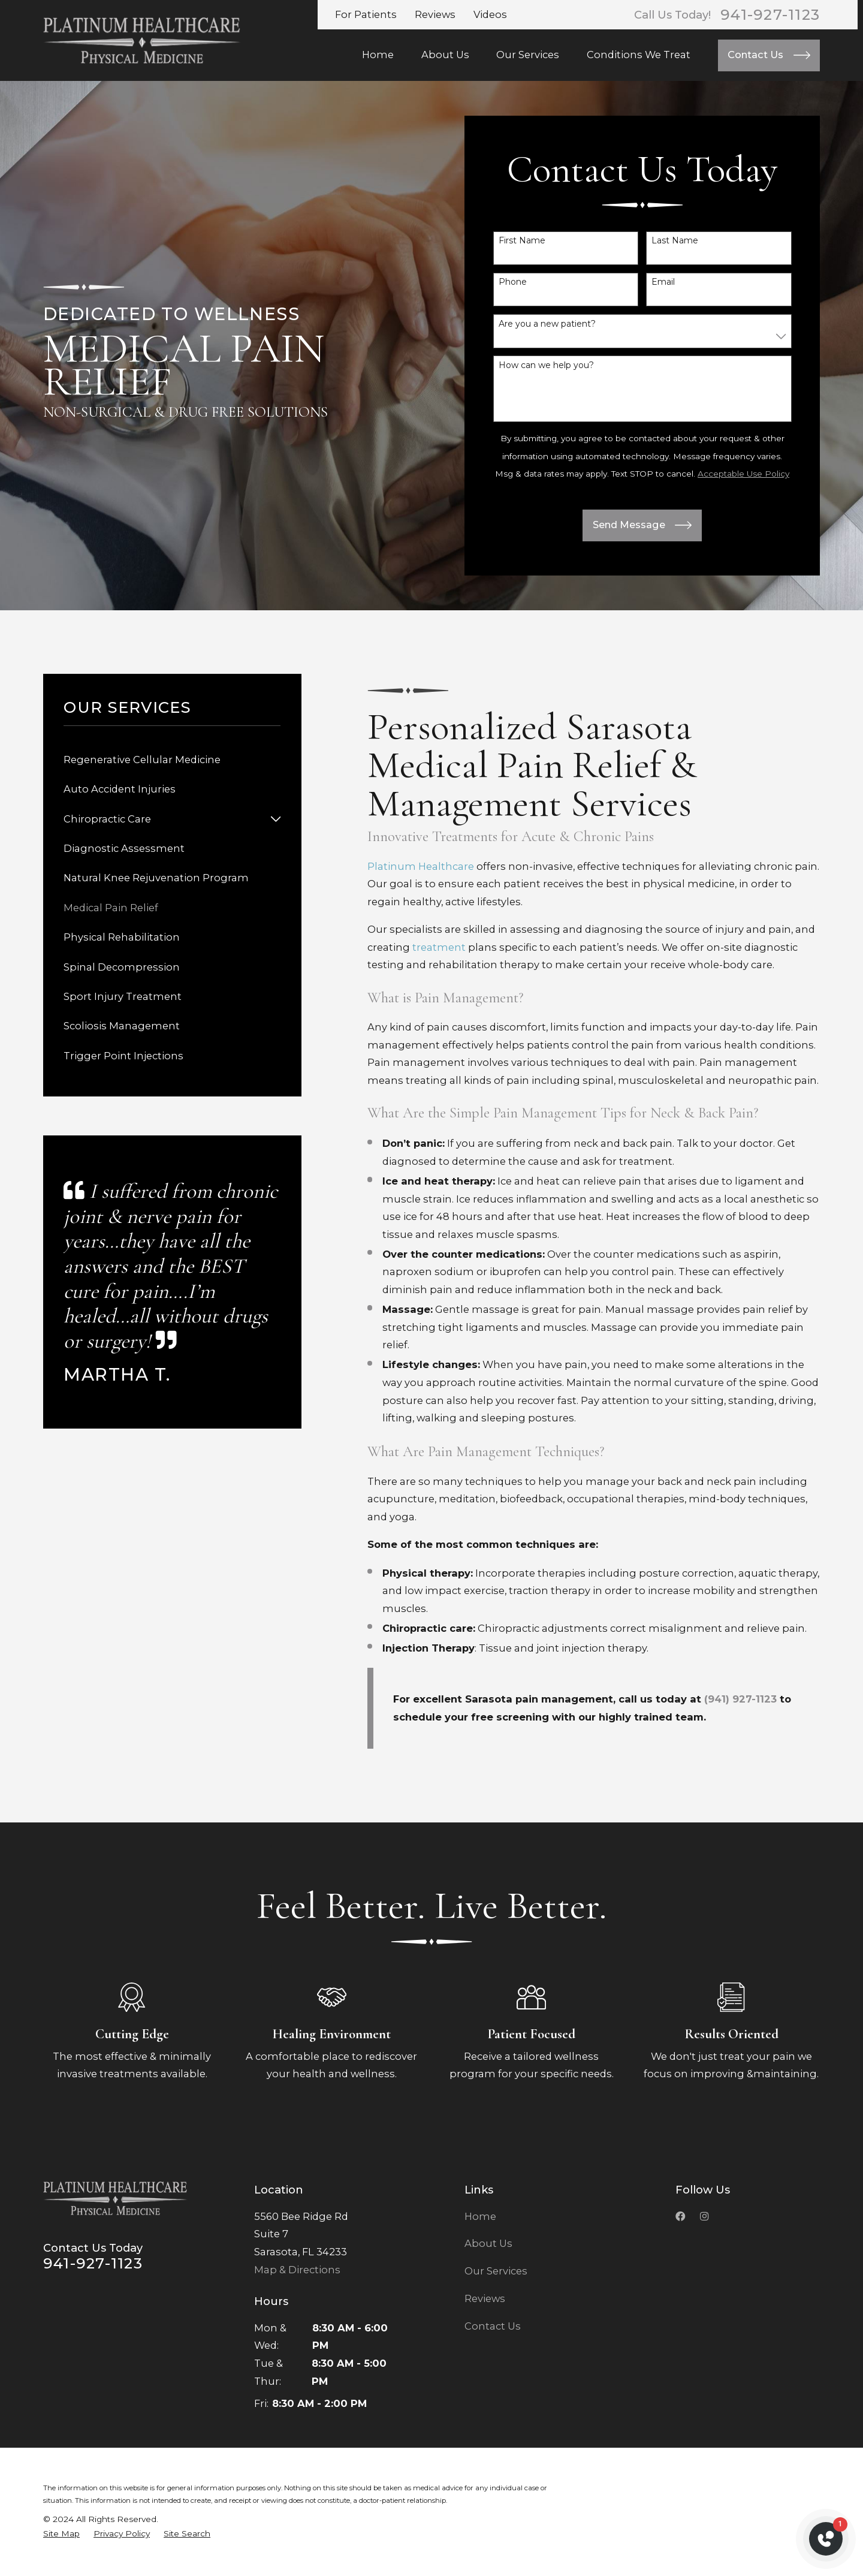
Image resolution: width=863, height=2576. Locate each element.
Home (480, 2216)
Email (663, 282)
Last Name (674, 241)
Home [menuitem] (378, 55)
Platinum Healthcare (420, 866)
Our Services (495, 2271)
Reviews (435, 14)
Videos (490, 14)
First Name (522, 241)
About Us (488, 2243)
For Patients (366, 14)
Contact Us (492, 2326)
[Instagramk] (704, 2216)
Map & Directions (297, 2270)
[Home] (142, 40)
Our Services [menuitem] (527, 55)
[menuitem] (172, 760)
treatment (439, 947)
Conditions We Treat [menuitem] (638, 55)
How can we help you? (546, 365)
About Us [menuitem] (445, 55)
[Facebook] (680, 2216)
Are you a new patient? (547, 324)
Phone (513, 282)
